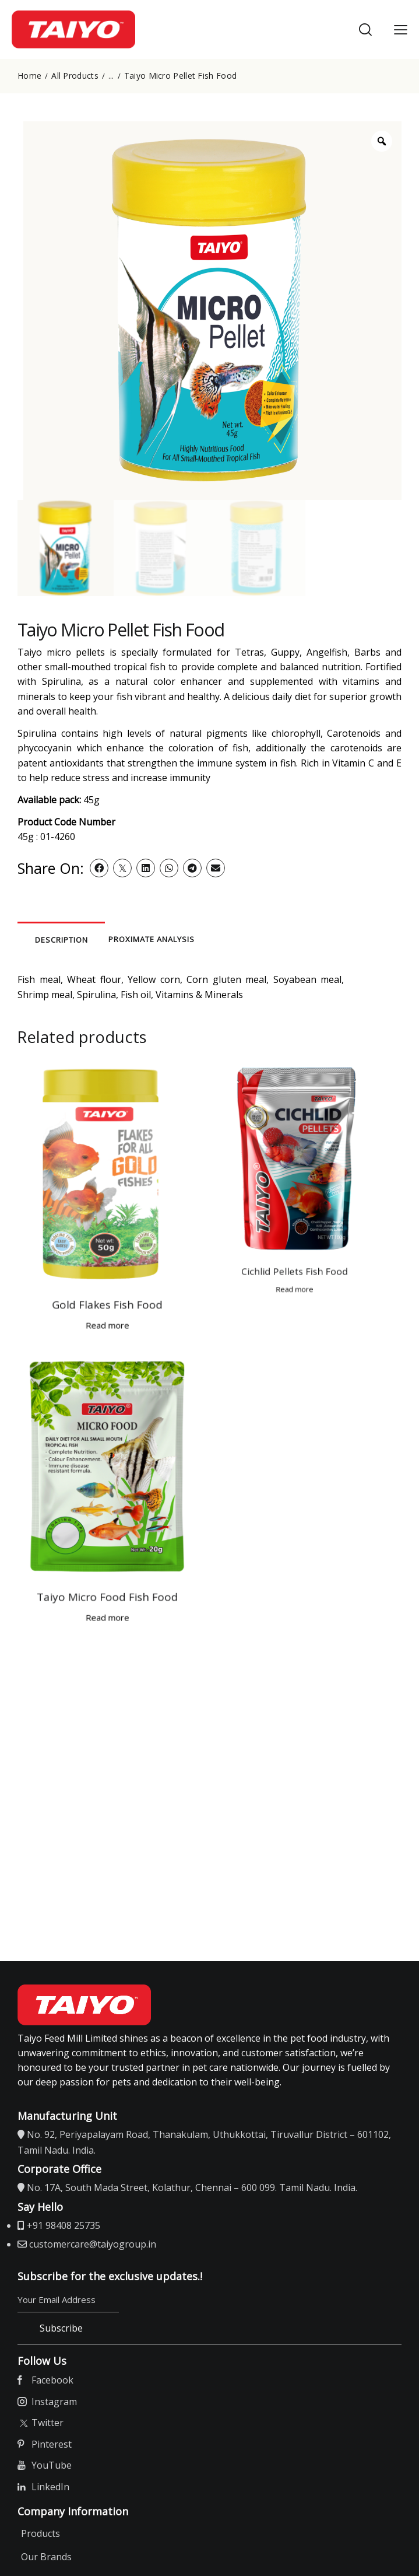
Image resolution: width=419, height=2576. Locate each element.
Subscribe (63, 2335)
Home (29, 76)
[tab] (93, 939)
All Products (74, 76)
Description (93, 940)
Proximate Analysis (245, 939)
